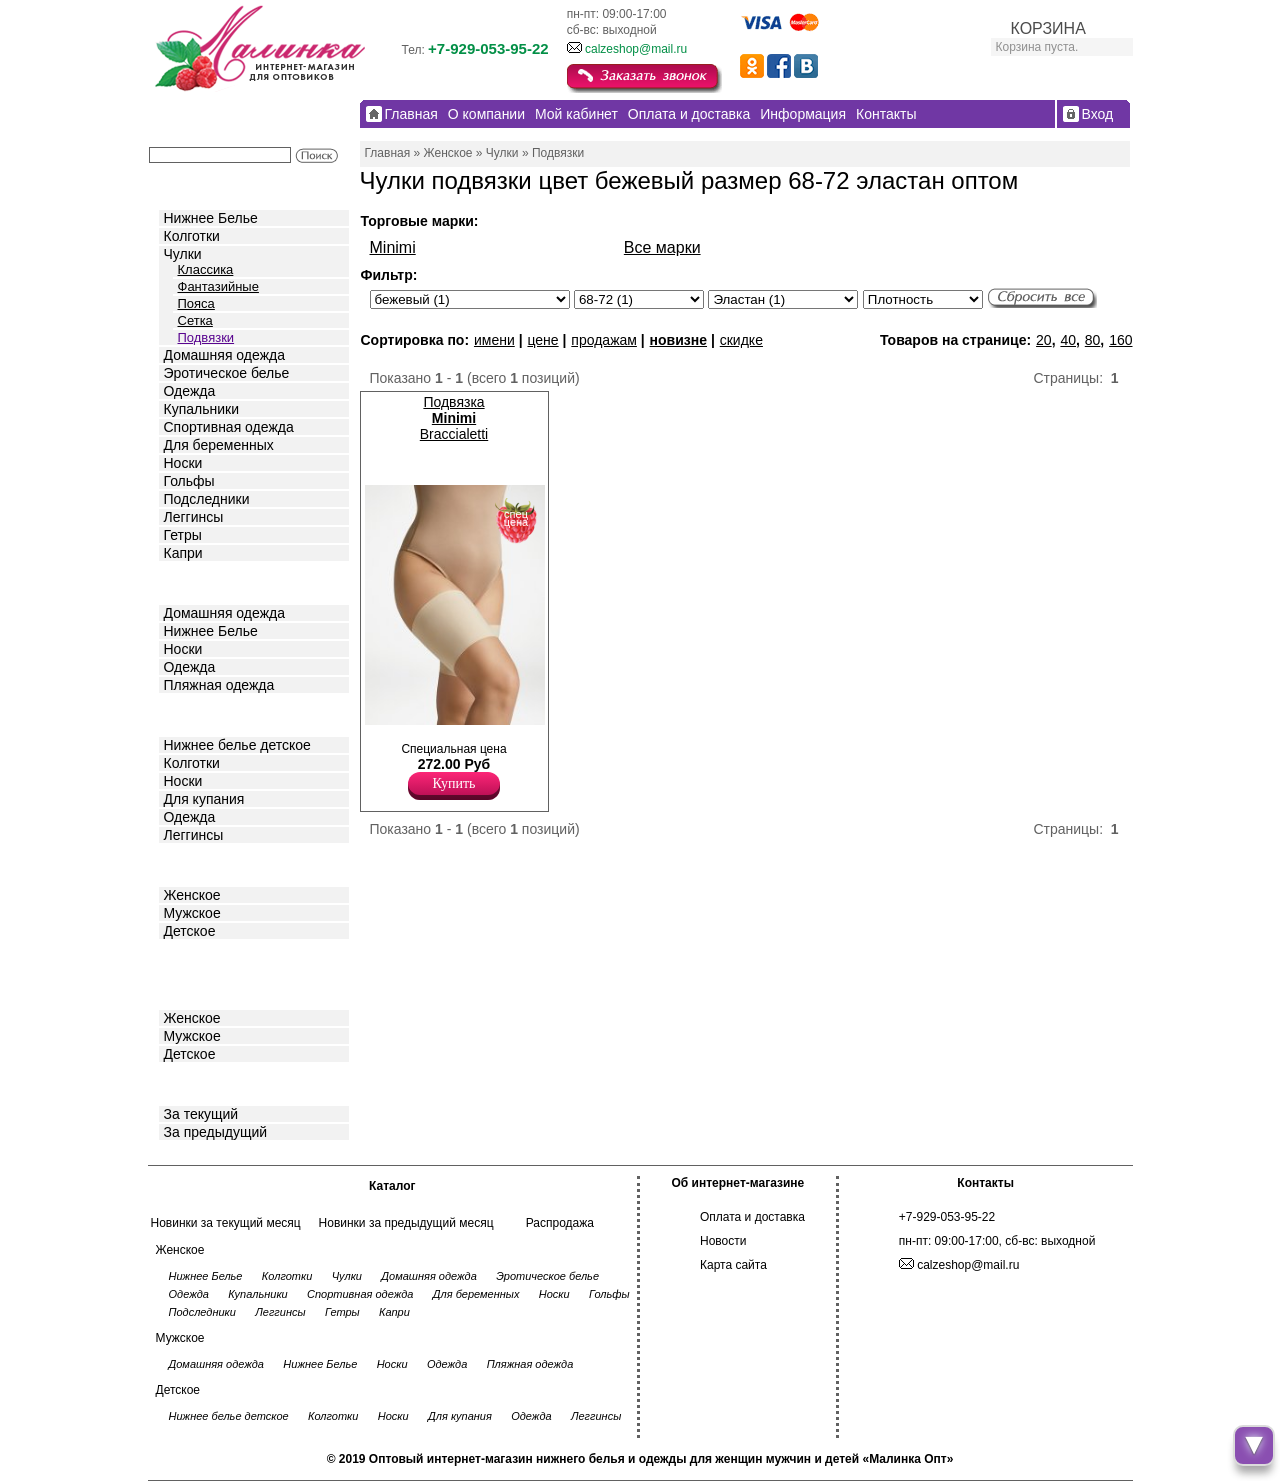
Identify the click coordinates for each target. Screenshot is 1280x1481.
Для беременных (219, 445)
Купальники (201, 409)
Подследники (207, 499)
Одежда (190, 391)
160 (1120, 340)
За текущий (201, 1114)
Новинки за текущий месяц (226, 1223)
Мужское (192, 913)
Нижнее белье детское (237, 745)
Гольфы (189, 481)
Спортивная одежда (229, 427)
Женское (192, 895)
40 (1068, 340)
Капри (183, 553)
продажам (604, 340)
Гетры (183, 535)
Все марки (662, 247)
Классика (206, 269)
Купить (454, 783)
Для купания (204, 799)
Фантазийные (218, 286)
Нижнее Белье (211, 218)
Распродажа (560, 1223)
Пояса (196, 303)
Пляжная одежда (219, 685)
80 (1093, 340)
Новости (723, 1241)
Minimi (393, 247)
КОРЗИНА (1048, 28)
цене (542, 340)
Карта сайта (733, 1265)
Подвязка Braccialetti (454, 418)
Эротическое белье (227, 373)
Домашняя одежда (224, 355)
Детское (192, 713)
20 (1044, 340)
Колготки (192, 236)
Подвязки (206, 337)
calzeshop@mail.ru (636, 49)
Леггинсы (194, 517)
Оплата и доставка (752, 1217)
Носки (183, 463)
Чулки (183, 254)
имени (494, 340)
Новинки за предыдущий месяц (406, 1223)
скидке (741, 340)
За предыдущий (216, 1132)
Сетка (195, 320)
